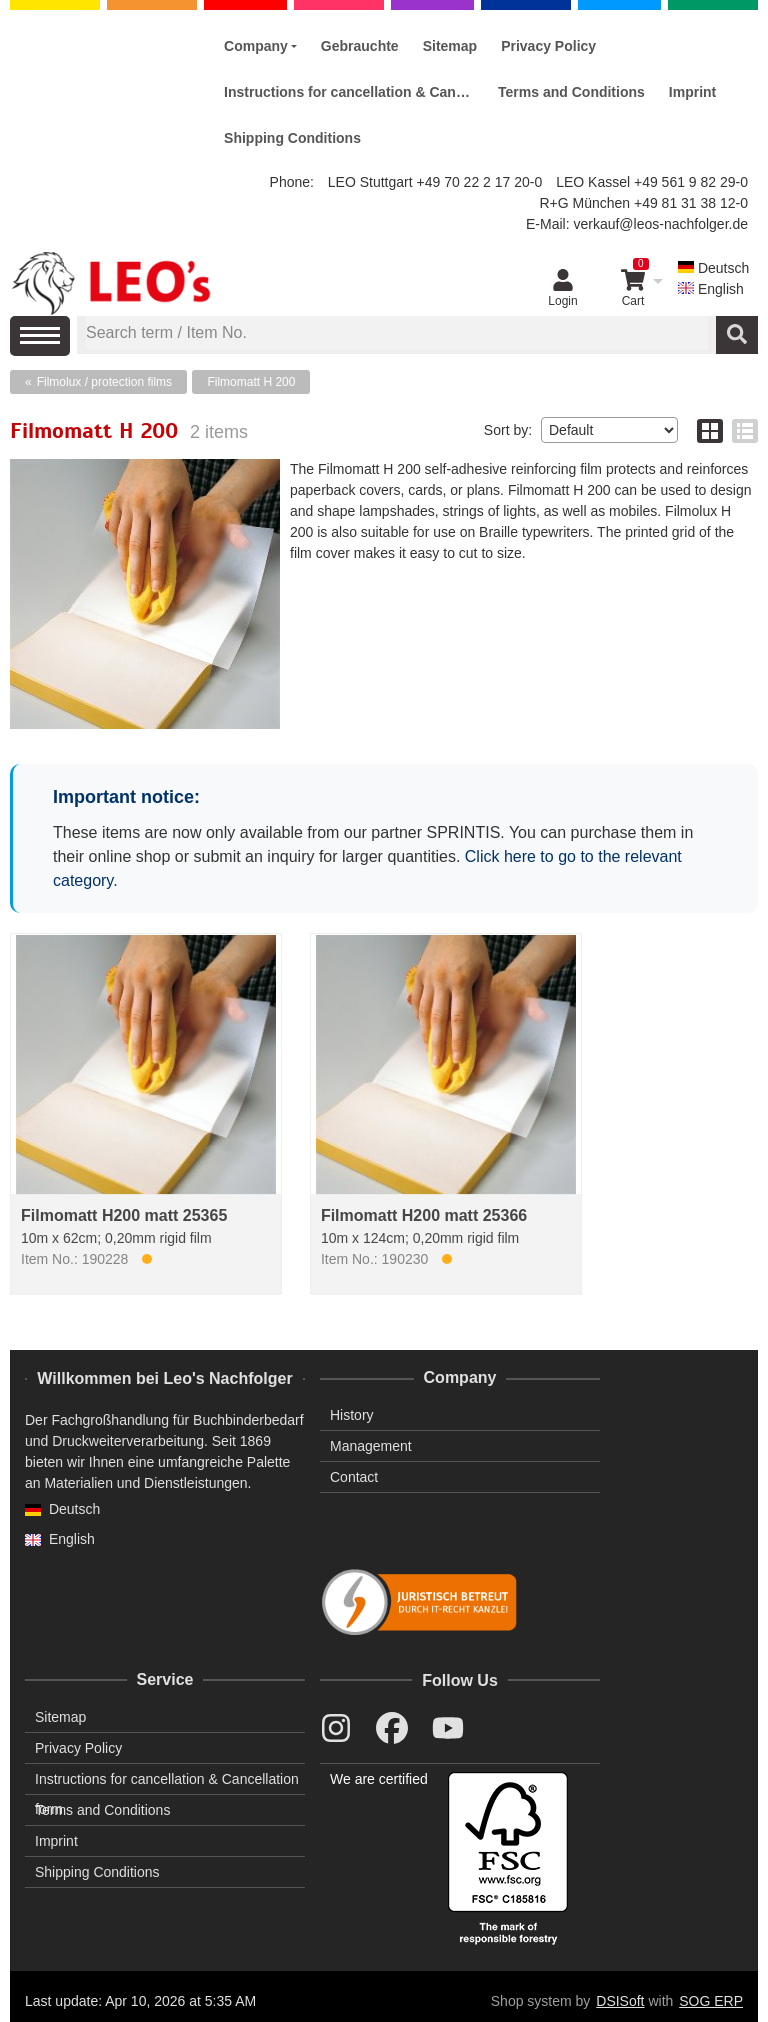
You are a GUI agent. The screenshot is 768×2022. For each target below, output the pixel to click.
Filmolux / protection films (104, 382)
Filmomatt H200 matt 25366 (424, 1215)
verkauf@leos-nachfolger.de (660, 224)
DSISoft (620, 2001)
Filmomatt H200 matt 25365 (124, 1215)
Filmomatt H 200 (251, 382)
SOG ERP (711, 2001)
